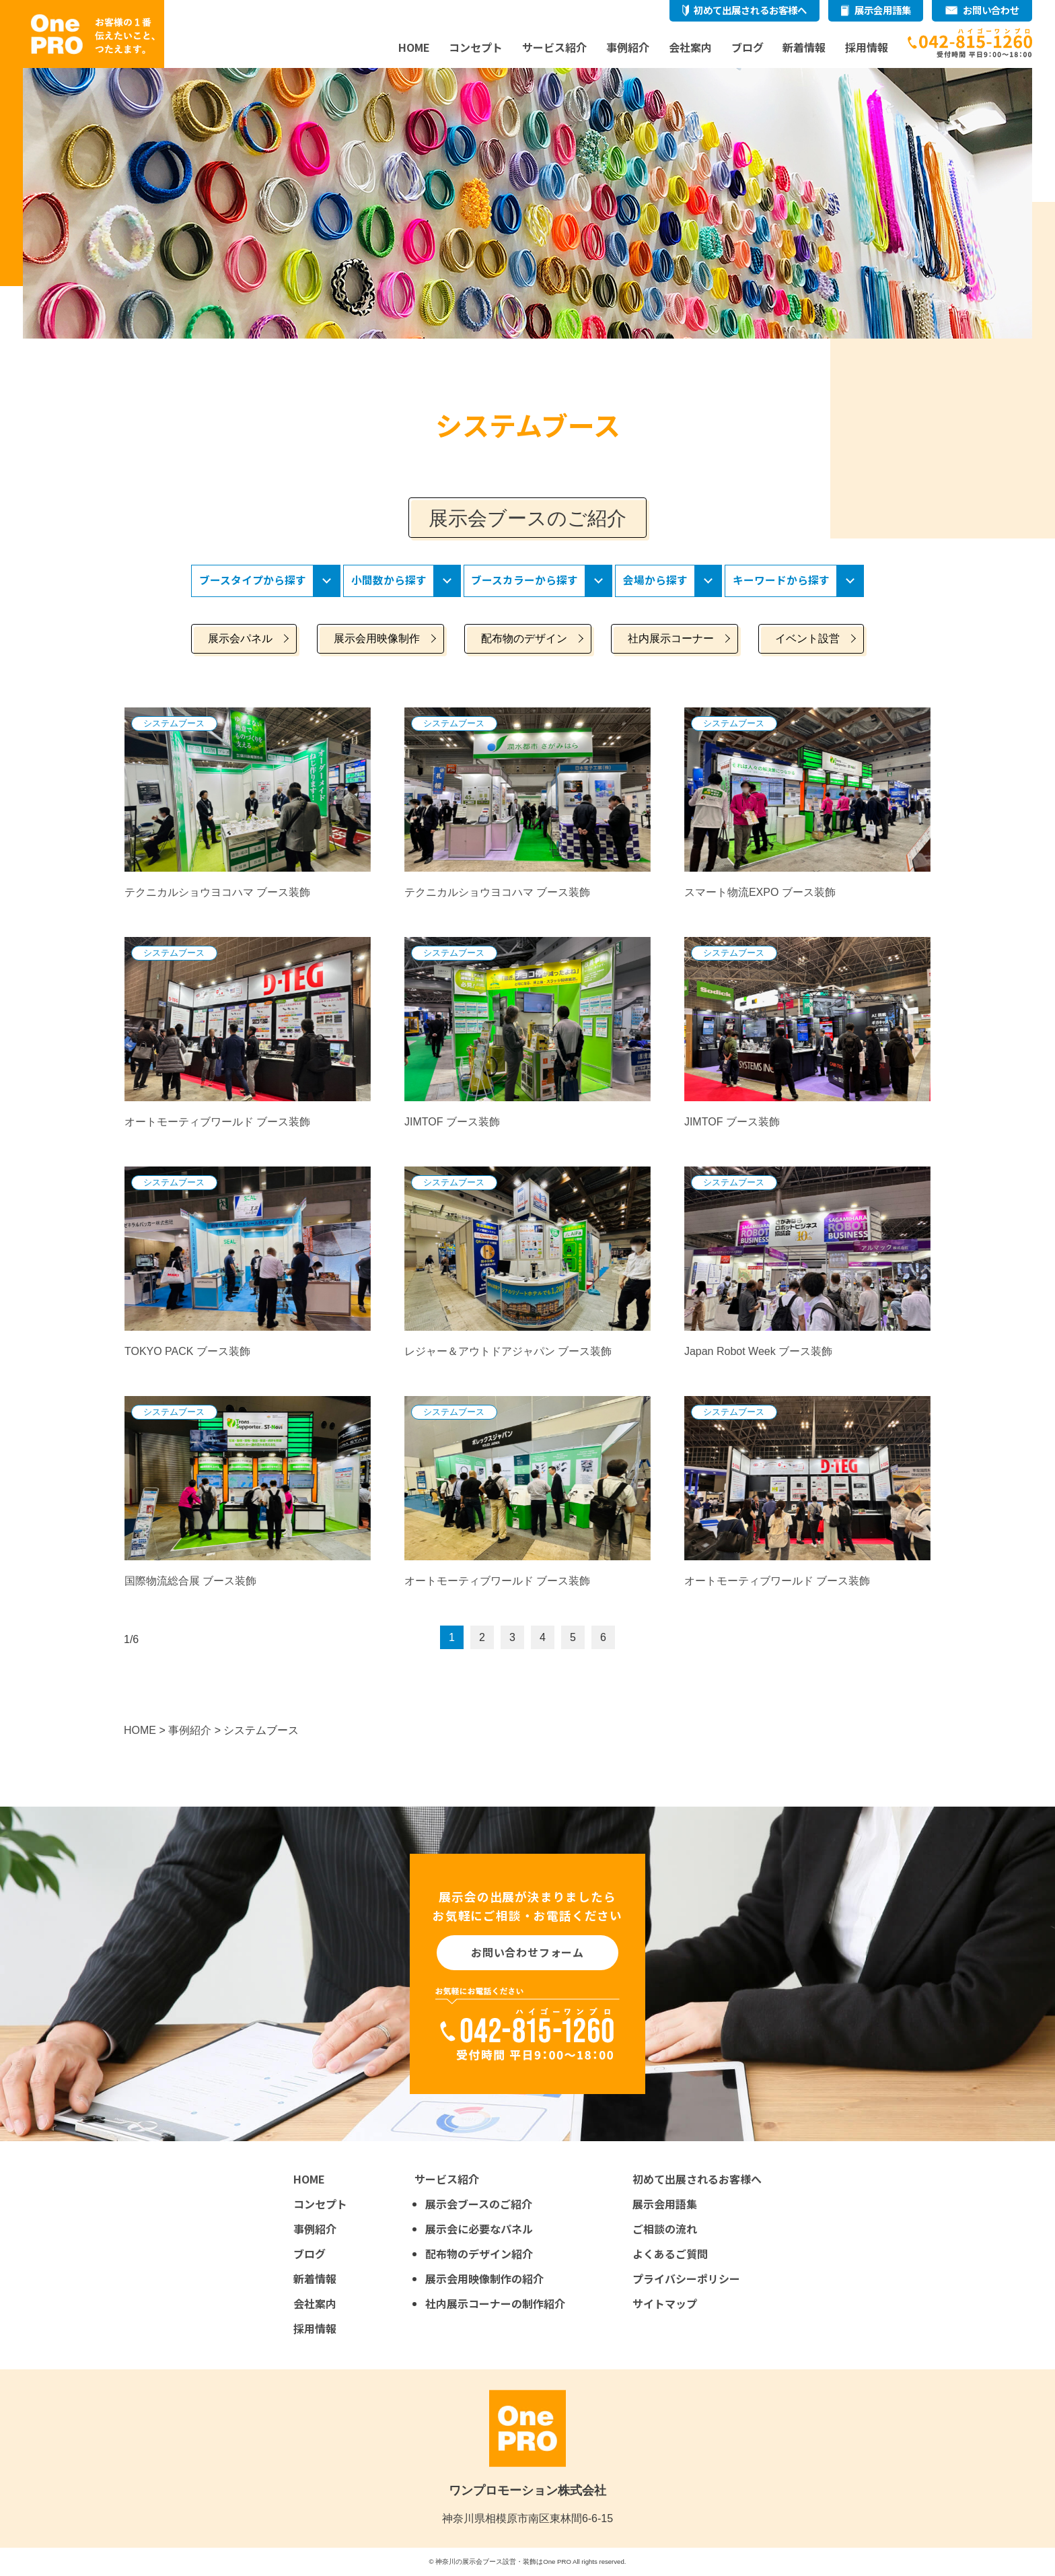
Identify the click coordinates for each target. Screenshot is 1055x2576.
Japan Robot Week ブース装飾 (758, 1352)
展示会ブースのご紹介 (478, 2204)
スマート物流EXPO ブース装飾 (760, 893)
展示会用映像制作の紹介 (484, 2278)
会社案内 (690, 47)
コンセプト (476, 47)
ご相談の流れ (664, 2229)
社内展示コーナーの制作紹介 (495, 2303)
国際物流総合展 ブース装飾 (190, 1581)
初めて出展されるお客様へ (750, 10)
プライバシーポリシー (686, 2278)
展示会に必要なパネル (479, 2229)
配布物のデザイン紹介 (479, 2254)
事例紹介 (627, 47)
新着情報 (804, 47)
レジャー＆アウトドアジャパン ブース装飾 (508, 1352)
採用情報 (866, 47)
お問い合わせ (991, 10)
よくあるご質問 (670, 2254)
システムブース (174, 723)
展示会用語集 (882, 10)
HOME (414, 47)
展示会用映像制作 (377, 639)
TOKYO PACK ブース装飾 (187, 1352)
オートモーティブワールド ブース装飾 (217, 1122)
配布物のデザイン (524, 639)
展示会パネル (240, 639)
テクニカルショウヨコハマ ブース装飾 (217, 893)
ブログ (747, 47)
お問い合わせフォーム (527, 1953)
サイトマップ (664, 2303)
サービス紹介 (554, 47)
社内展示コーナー (671, 639)
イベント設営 (807, 639)
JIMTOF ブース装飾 (452, 1122)
